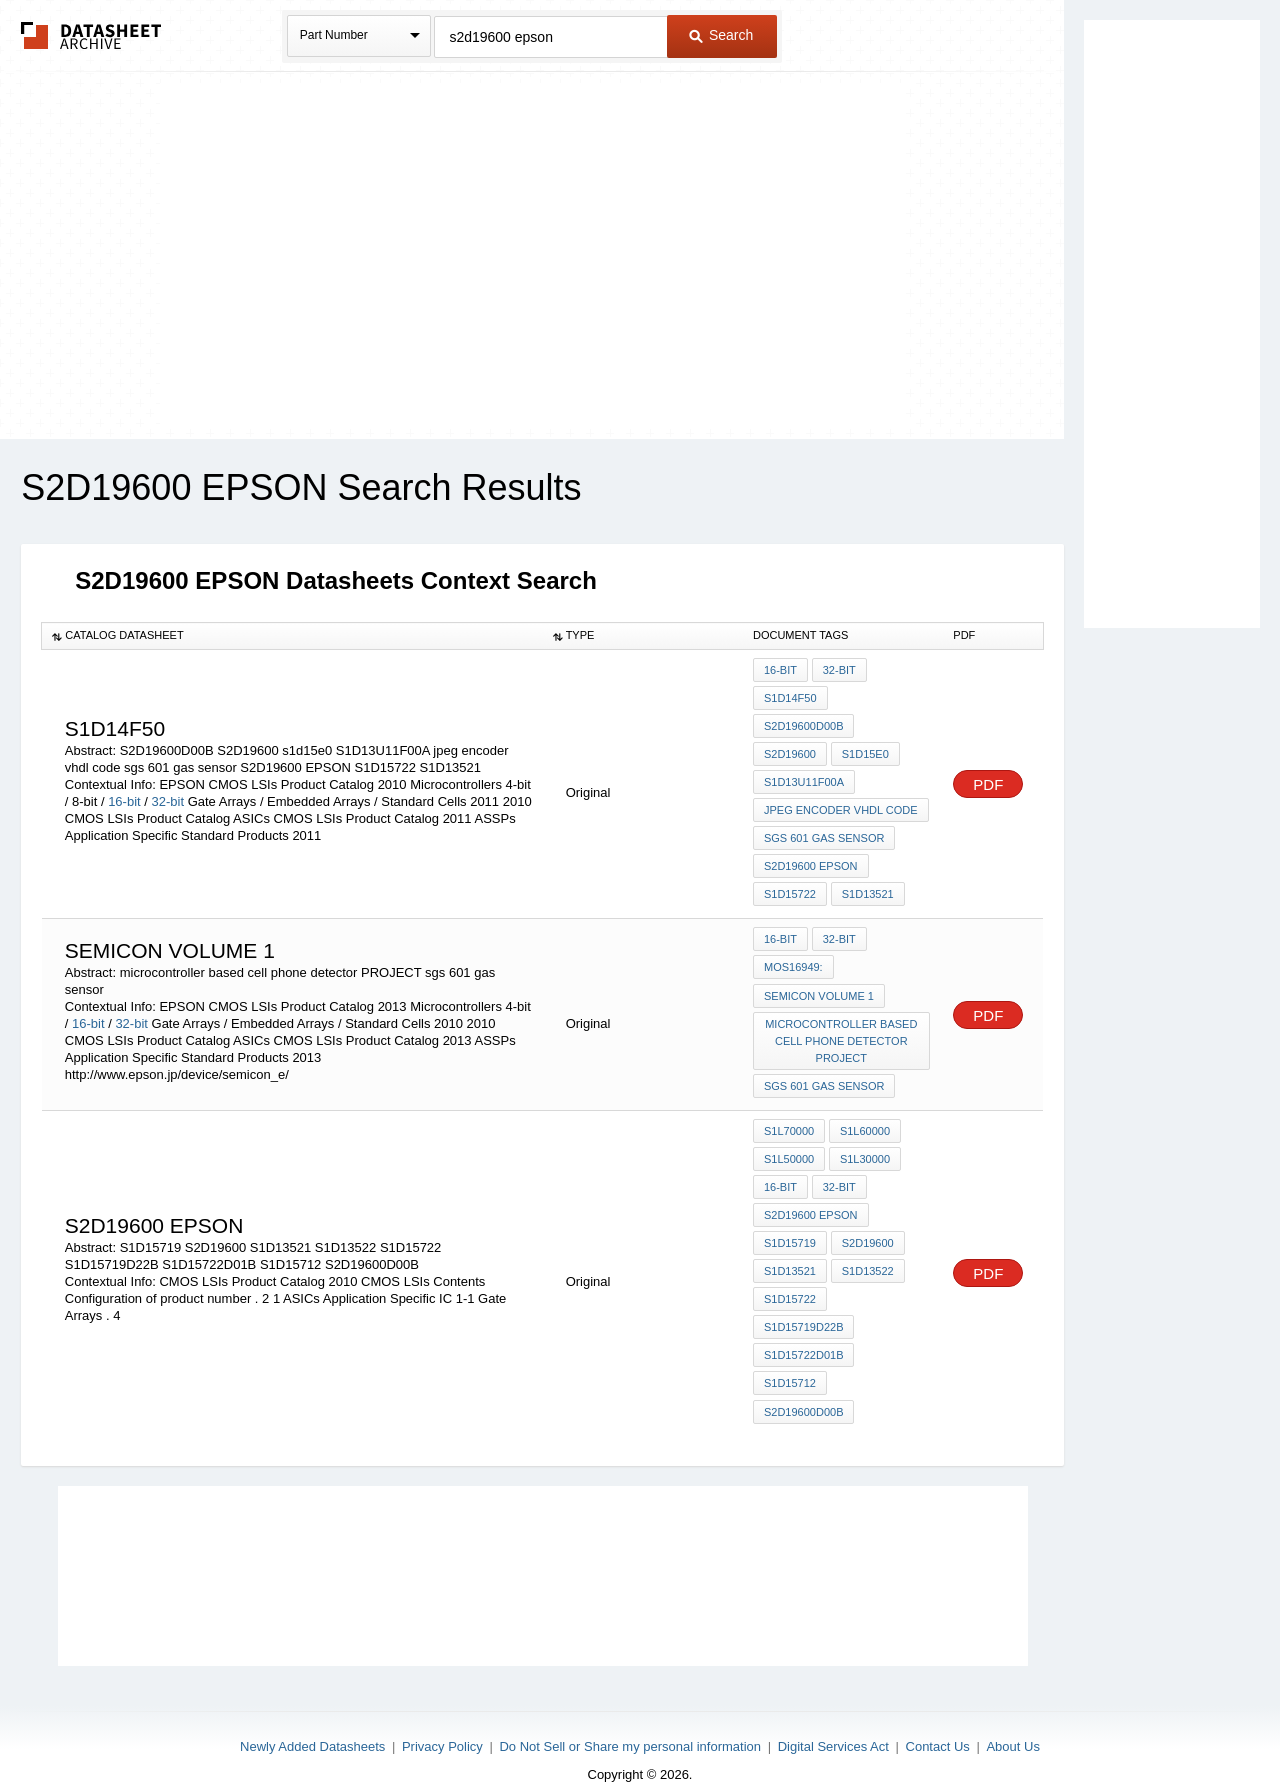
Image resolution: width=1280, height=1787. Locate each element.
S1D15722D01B (804, 1332)
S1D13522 (867, 1251)
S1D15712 (790, 1359)
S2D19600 (790, 751)
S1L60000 (864, 1116)
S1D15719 (790, 1224)
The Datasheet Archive (91, 35)
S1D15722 (790, 886)
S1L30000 (864, 1143)
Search (721, 35)
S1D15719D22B (804, 1305)
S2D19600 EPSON (811, 859)
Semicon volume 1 (819, 984)
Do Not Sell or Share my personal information (630, 1719)
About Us (1012, 1719)
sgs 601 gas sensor (824, 832)
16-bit (124, 796)
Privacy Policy (442, 1719)
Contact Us (938, 1719)
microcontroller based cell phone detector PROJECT (842, 1028)
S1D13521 (867, 886)
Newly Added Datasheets (312, 1719)
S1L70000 (789, 1116)
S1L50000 (789, 1143)
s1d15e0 (864, 751)
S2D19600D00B (804, 724)
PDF (988, 779)
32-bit (168, 796)
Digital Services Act (833, 1719)
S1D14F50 (790, 697)
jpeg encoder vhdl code (841, 805)
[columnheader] (292, 636)
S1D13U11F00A (804, 778)
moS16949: (793, 957)
